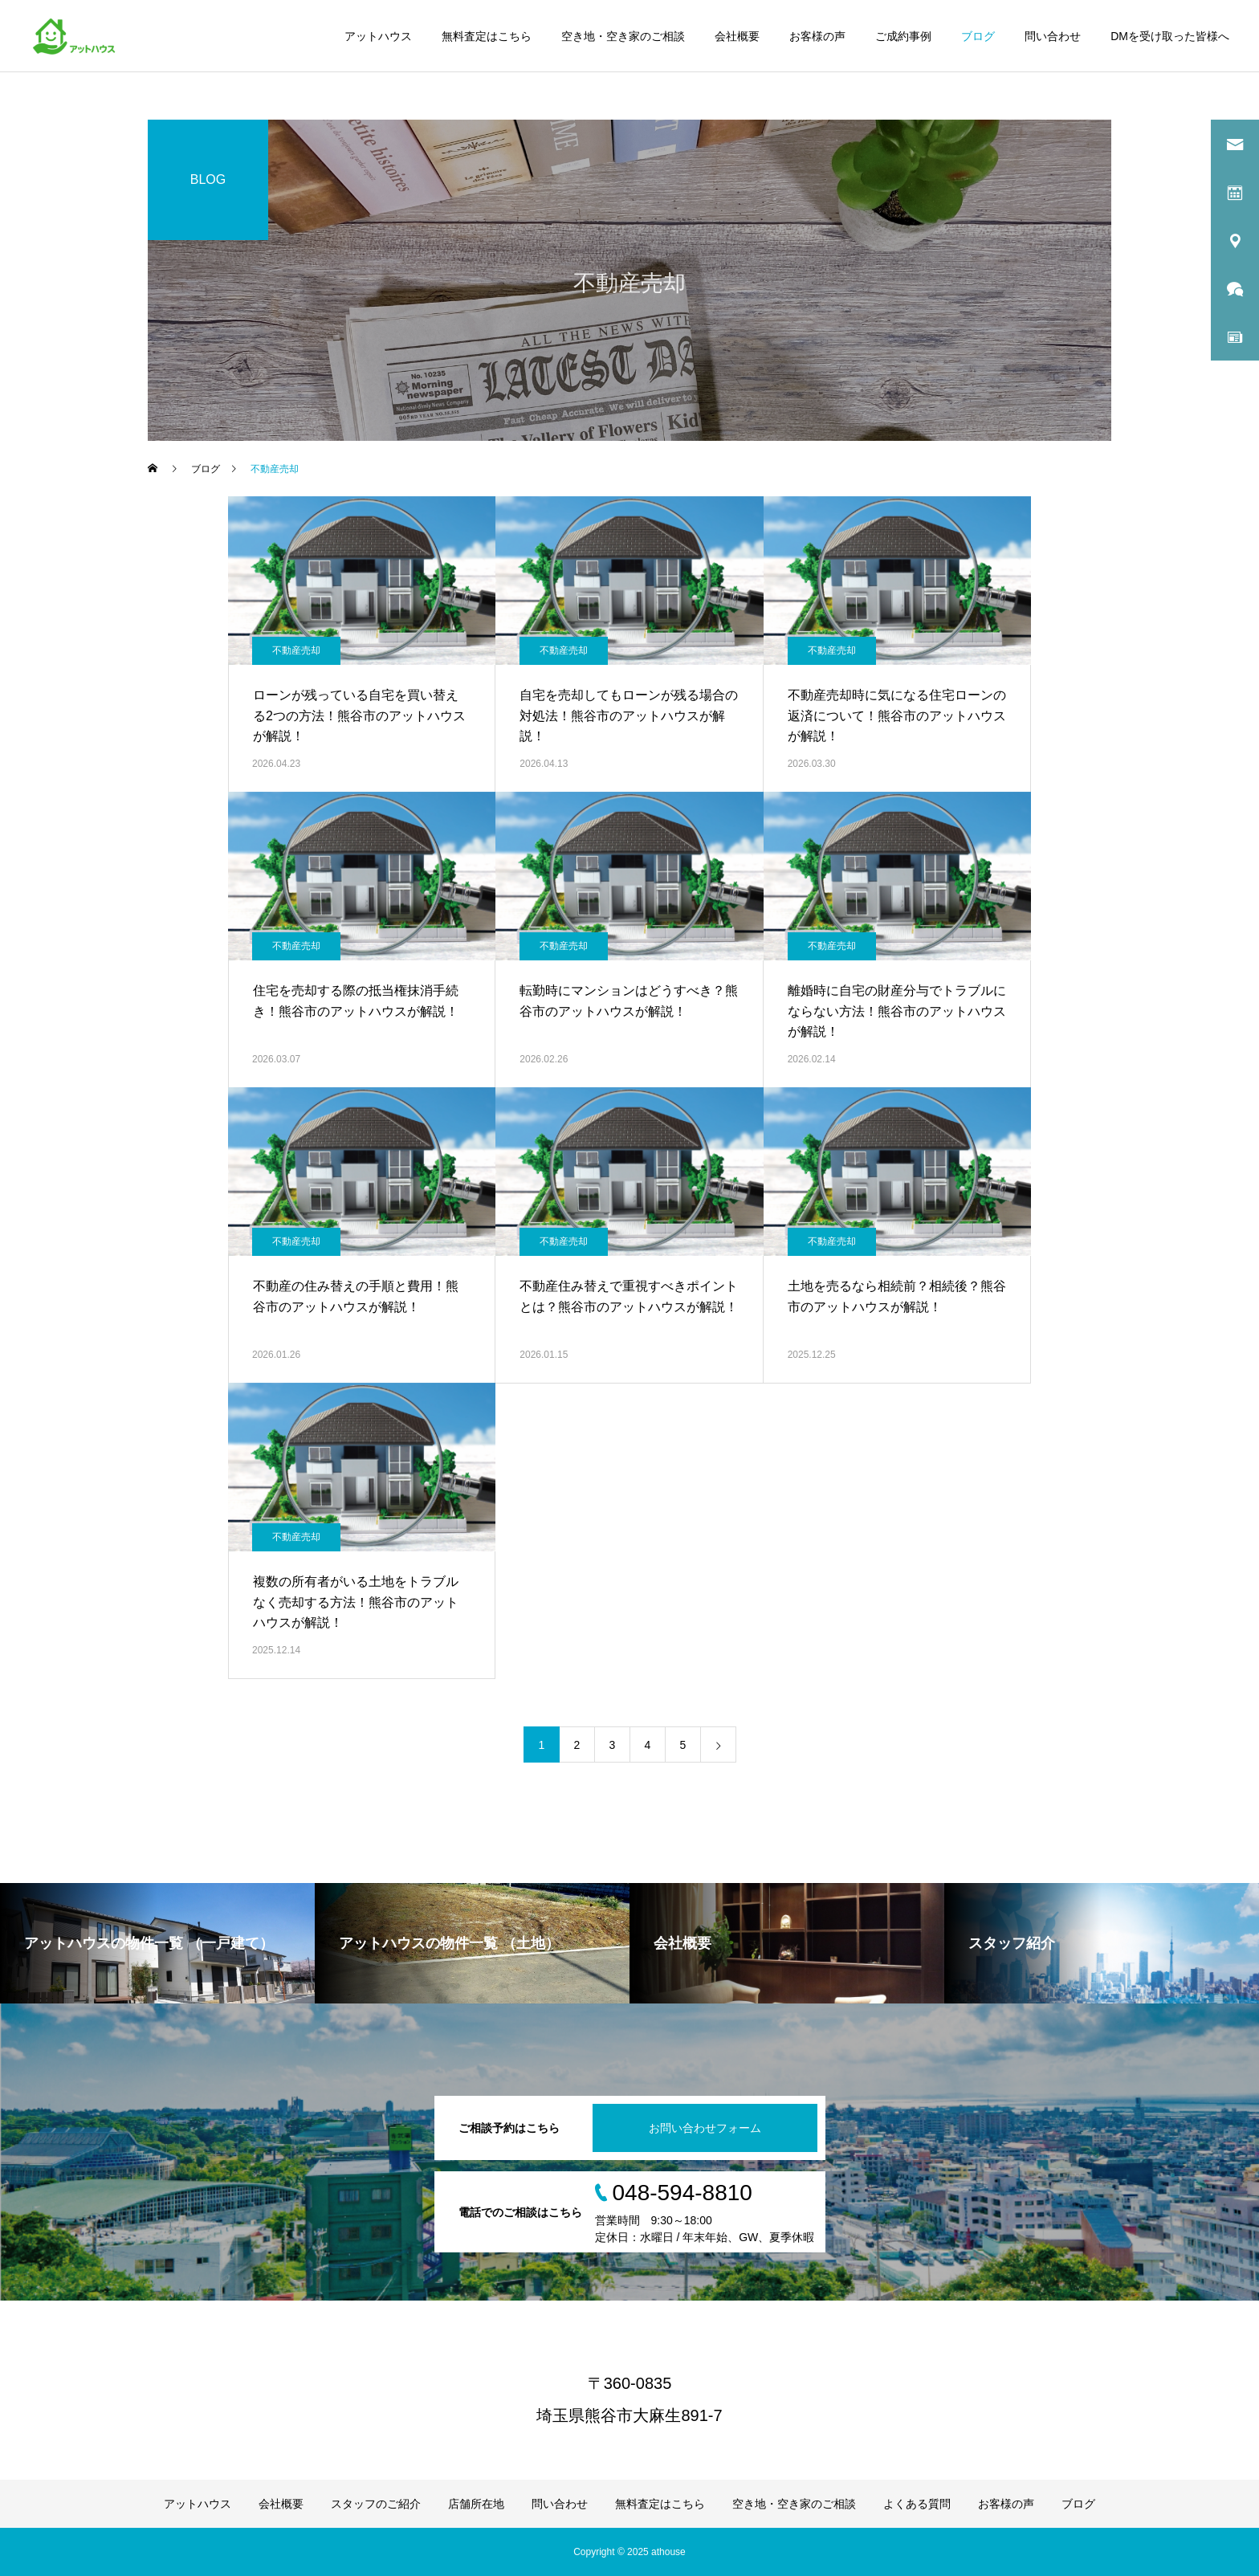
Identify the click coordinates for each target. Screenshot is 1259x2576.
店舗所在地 (476, 2503)
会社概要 (737, 36)
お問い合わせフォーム (705, 2128)
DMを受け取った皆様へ (1169, 36)
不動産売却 (296, 650)
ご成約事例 (903, 36)
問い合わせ (1053, 36)
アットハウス (378, 36)
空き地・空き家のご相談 (623, 36)
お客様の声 (817, 36)
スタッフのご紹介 (376, 2503)
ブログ (978, 36)
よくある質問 (917, 2503)
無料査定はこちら (487, 36)
